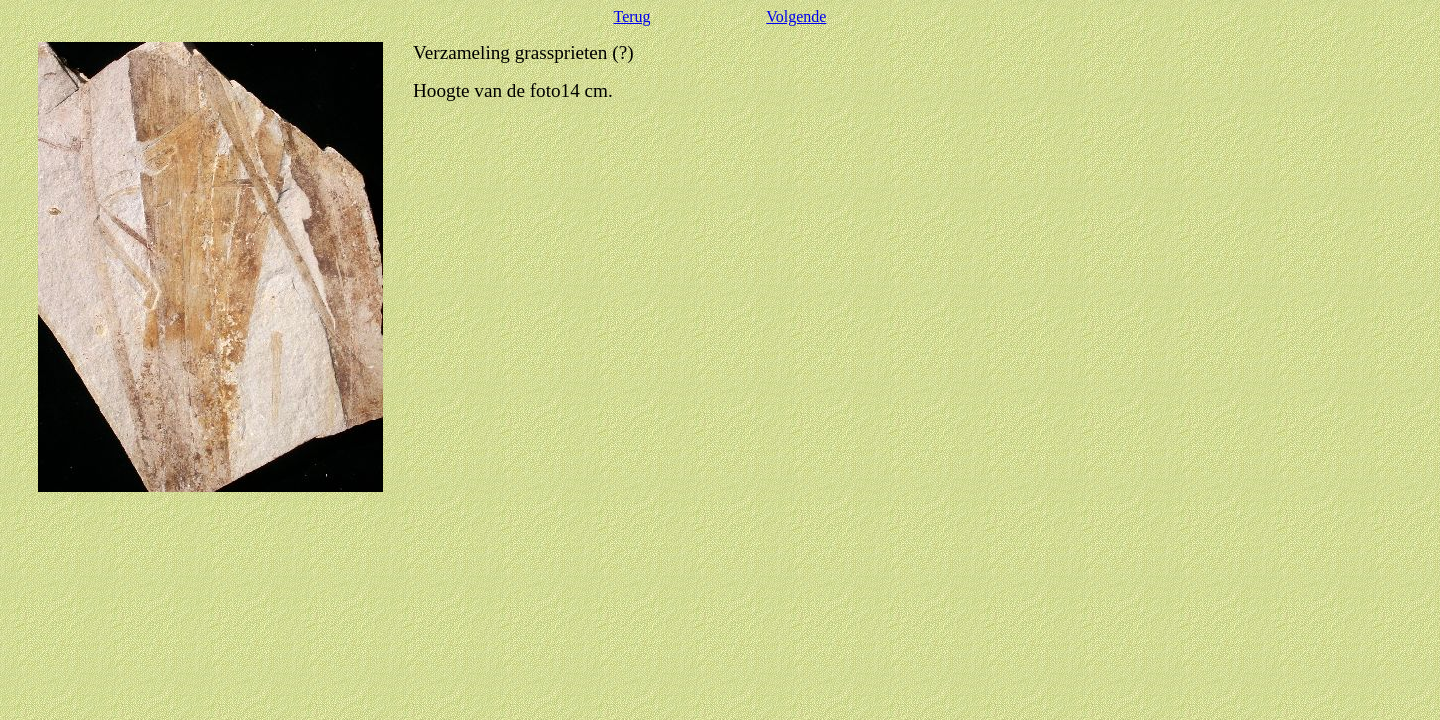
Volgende (796, 16)
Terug (632, 16)
